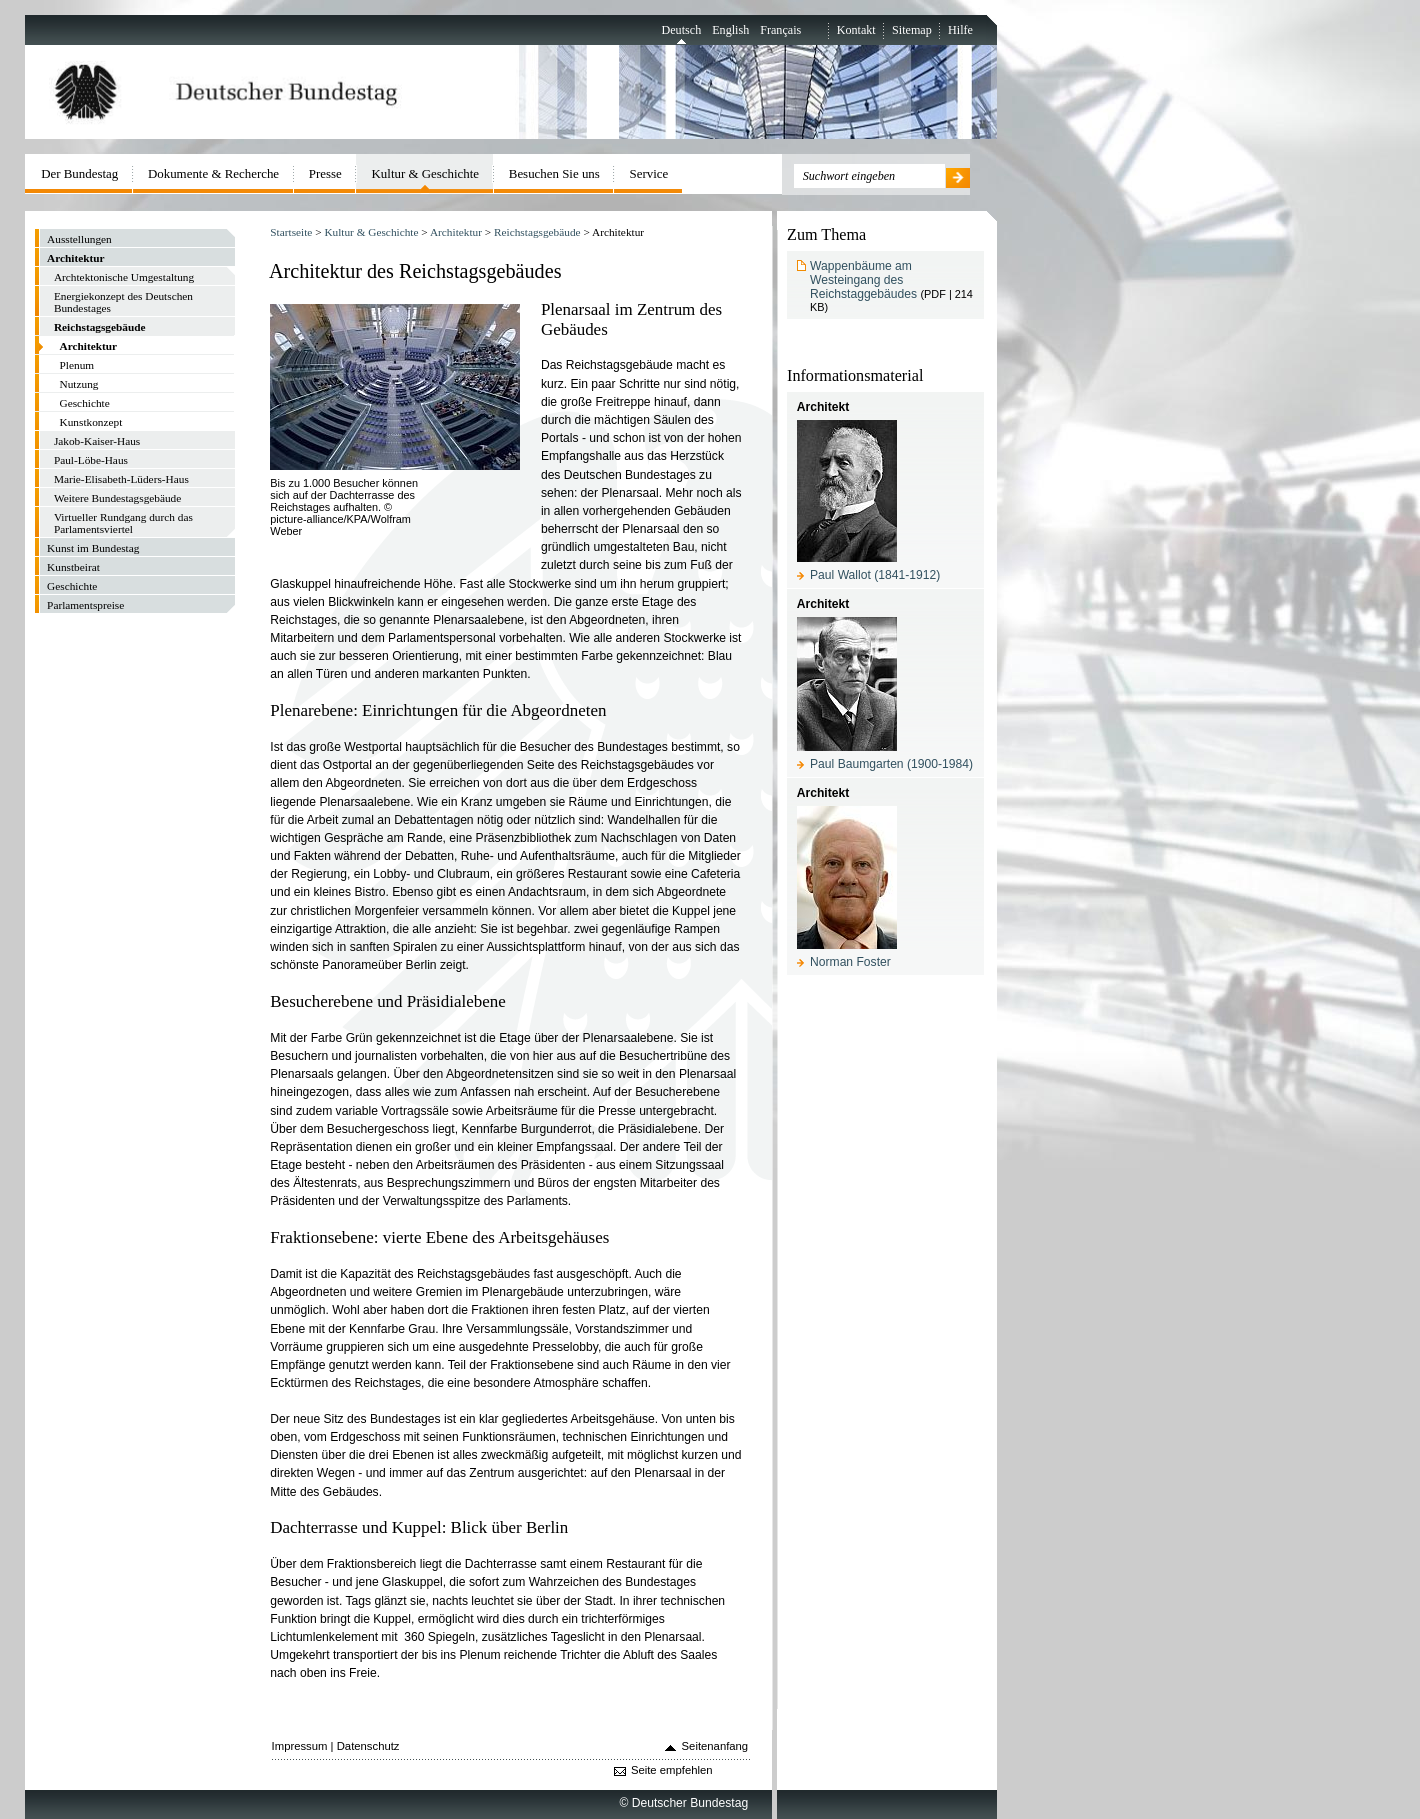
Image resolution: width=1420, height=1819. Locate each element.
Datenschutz (368, 1746)
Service (649, 173)
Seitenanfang (715, 1746)
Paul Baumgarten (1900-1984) (891, 764)
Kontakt (856, 30)
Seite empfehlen (672, 1770)
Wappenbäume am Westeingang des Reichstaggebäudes (863, 280)
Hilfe (960, 30)
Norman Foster (850, 962)
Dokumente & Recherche (213, 173)
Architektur (456, 232)
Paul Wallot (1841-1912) (875, 575)
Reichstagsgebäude (537, 232)
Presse (325, 173)
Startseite (291, 232)
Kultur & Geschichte (371, 232)
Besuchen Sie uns (554, 173)
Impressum (300, 1746)
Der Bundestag (79, 173)
